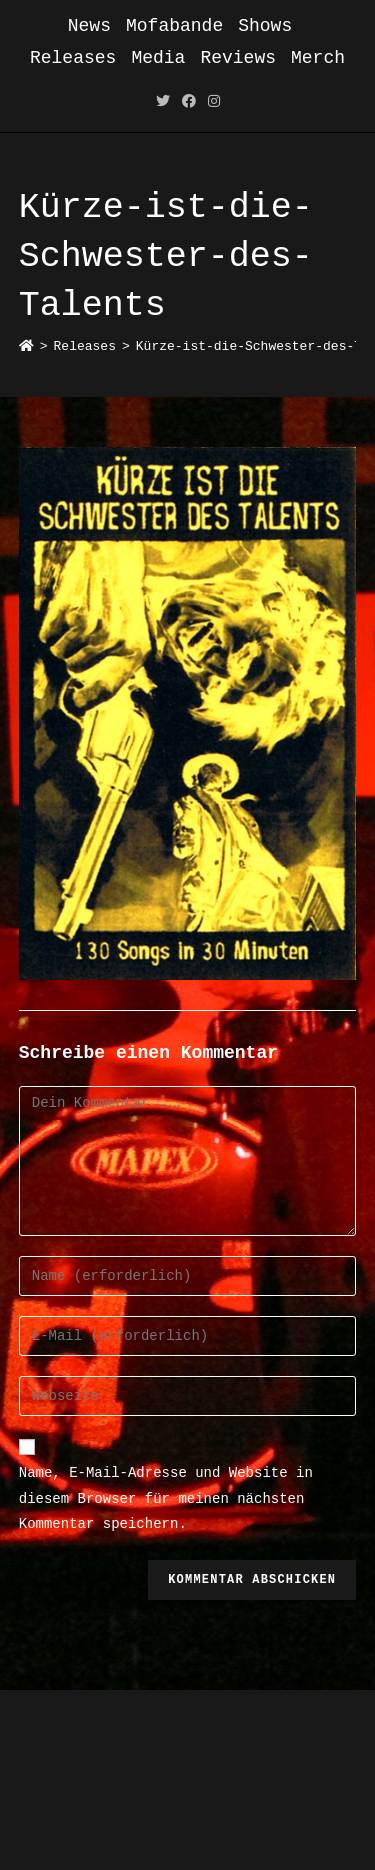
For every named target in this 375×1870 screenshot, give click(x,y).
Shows (265, 26)
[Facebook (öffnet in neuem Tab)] (189, 102)
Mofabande (174, 26)
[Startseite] (26, 346)
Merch (318, 58)
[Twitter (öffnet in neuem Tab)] (163, 102)
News (89, 26)
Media (158, 58)
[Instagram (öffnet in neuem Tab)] (214, 102)
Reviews (238, 58)
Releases (73, 58)
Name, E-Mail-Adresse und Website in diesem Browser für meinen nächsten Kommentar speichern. (166, 1498)
